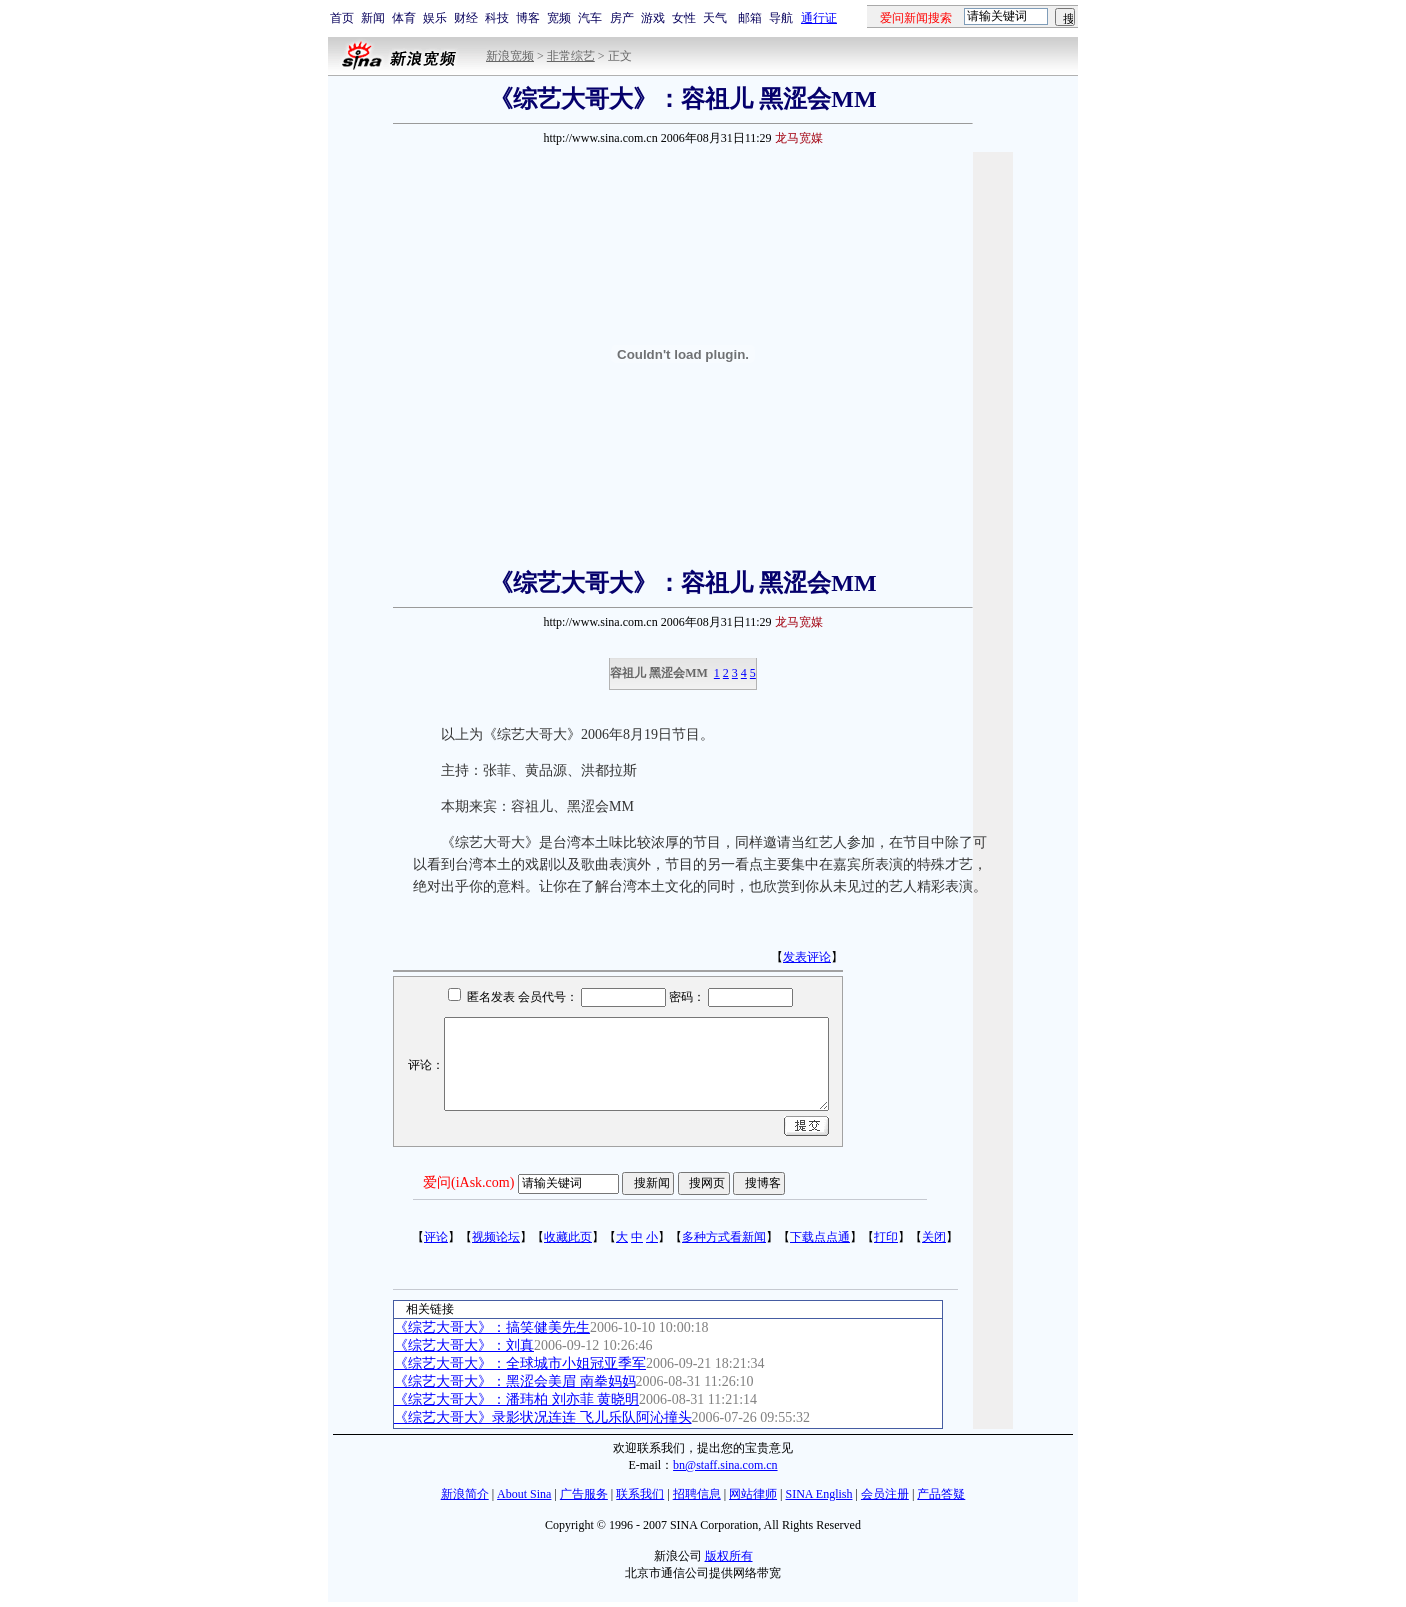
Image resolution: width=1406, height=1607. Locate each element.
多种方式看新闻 (724, 1237)
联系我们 (640, 1494)
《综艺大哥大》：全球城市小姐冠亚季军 (520, 1363)
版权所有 (729, 1556)
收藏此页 (568, 1237)
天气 (715, 18)
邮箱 (750, 18)
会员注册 (885, 1494)
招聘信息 (697, 1494)
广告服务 (584, 1494)
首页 (342, 18)
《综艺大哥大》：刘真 (464, 1345)
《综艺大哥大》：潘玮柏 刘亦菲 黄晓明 (516, 1399)
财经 (466, 18)
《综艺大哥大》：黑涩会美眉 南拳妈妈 (515, 1381)
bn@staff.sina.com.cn (725, 1465)
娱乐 (435, 18)
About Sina (524, 1494)
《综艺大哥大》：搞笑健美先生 (492, 1327)
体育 (404, 18)
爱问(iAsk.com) (468, 1182)
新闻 (373, 18)
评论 (436, 1237)
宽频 (559, 18)
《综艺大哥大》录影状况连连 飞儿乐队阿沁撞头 (543, 1417)
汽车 (590, 18)
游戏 (653, 18)
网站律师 (753, 1494)
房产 (622, 18)
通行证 (819, 18)
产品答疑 (941, 1494)
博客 (528, 18)
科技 (497, 18)
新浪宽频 (510, 56)
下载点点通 (820, 1237)
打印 (886, 1237)
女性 (684, 18)
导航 (781, 18)
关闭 (934, 1237)
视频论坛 (496, 1237)
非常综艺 (571, 56)
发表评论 (807, 957)
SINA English (818, 1494)
